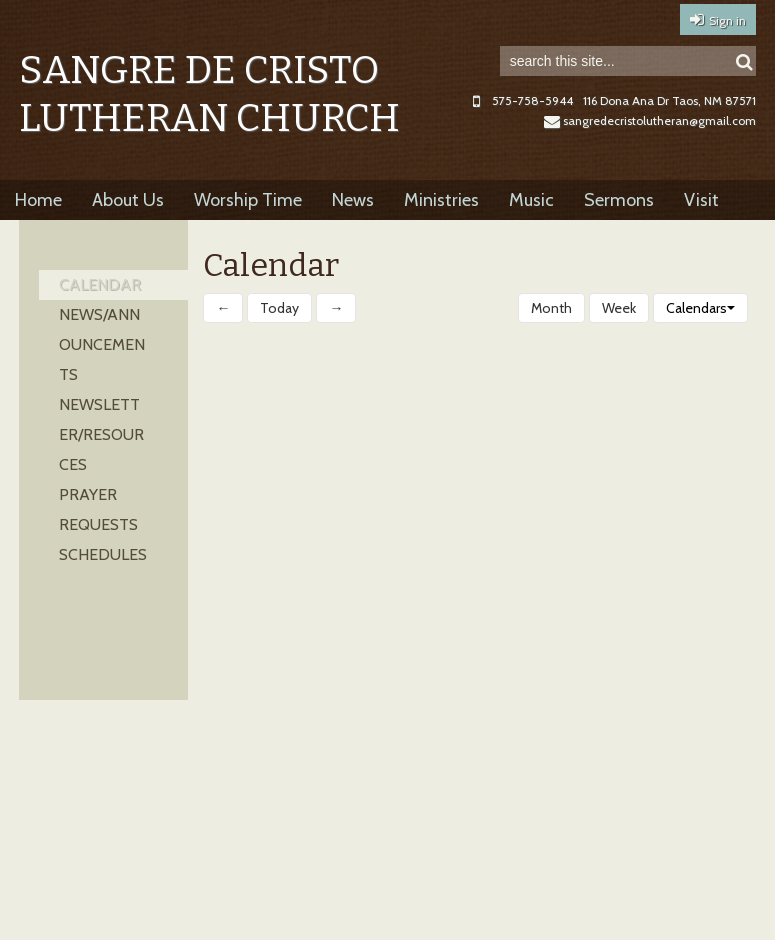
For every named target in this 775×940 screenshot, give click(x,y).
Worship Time (248, 200)
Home (38, 200)
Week (619, 308)
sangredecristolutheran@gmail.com (650, 120)
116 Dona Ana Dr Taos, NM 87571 (669, 100)
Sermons (619, 200)
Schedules (103, 554)
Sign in (727, 20)
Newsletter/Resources (101, 434)
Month (551, 308)
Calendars (700, 308)
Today (279, 308)
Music (531, 200)
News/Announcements (102, 344)
